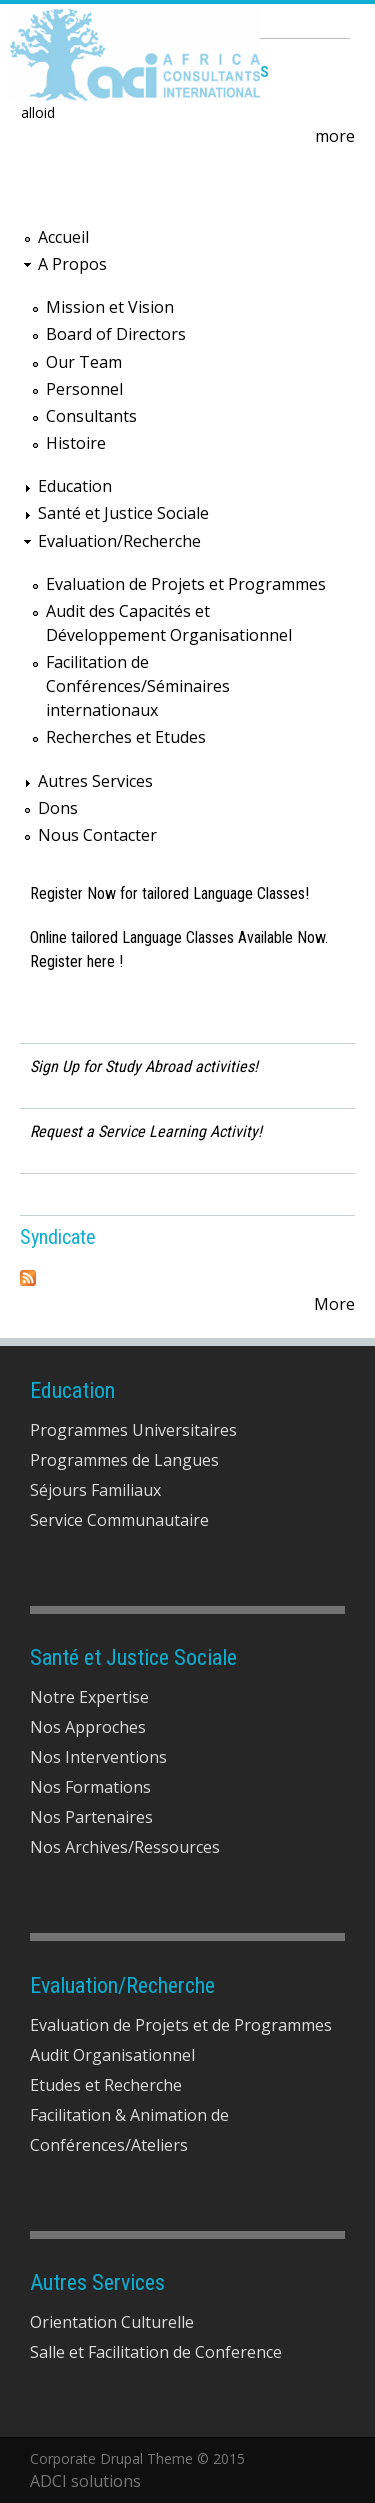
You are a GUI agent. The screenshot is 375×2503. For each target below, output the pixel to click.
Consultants (91, 416)
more (335, 136)
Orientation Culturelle (112, 2322)
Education (75, 486)
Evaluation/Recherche (119, 541)
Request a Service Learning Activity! (146, 1131)
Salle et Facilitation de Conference (156, 2352)
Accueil (63, 237)
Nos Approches (88, 1727)
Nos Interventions (98, 1757)
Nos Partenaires (91, 1817)
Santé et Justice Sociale (123, 513)
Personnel (84, 389)
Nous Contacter (97, 835)
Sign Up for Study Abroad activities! (144, 1066)
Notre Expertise (89, 1697)
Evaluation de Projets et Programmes (186, 584)
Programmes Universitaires (133, 1430)
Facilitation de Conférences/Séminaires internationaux (138, 686)
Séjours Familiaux (95, 1490)
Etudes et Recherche (106, 2085)
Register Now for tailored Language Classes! (169, 893)
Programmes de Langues (124, 1460)
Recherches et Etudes (126, 737)
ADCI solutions (85, 2481)
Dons (58, 808)
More (334, 1304)
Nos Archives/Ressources (125, 1847)
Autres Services (95, 781)
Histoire (76, 443)
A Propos (72, 264)
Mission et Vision (110, 307)
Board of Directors (116, 334)
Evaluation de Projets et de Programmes (181, 2025)
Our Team (84, 362)
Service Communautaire (119, 1520)
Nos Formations (90, 1787)
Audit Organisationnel (112, 2055)
